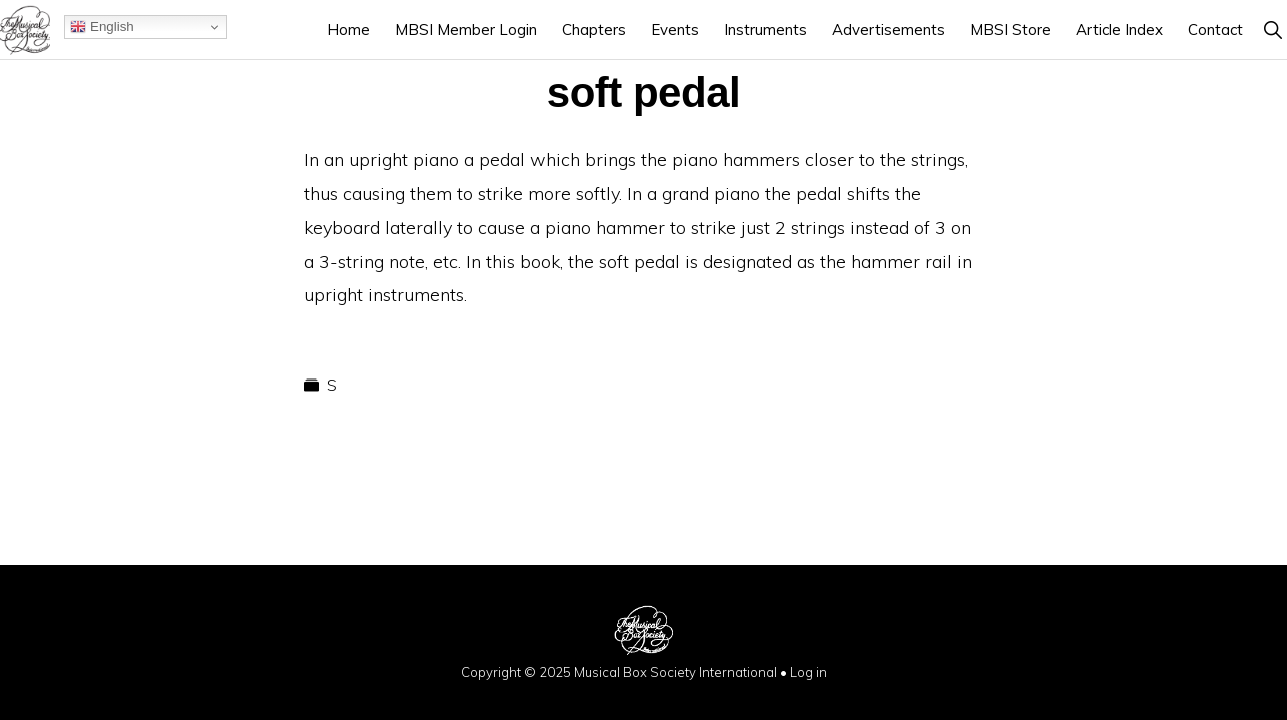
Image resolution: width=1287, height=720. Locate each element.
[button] (1272, 29)
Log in (808, 672)
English (101, 27)
